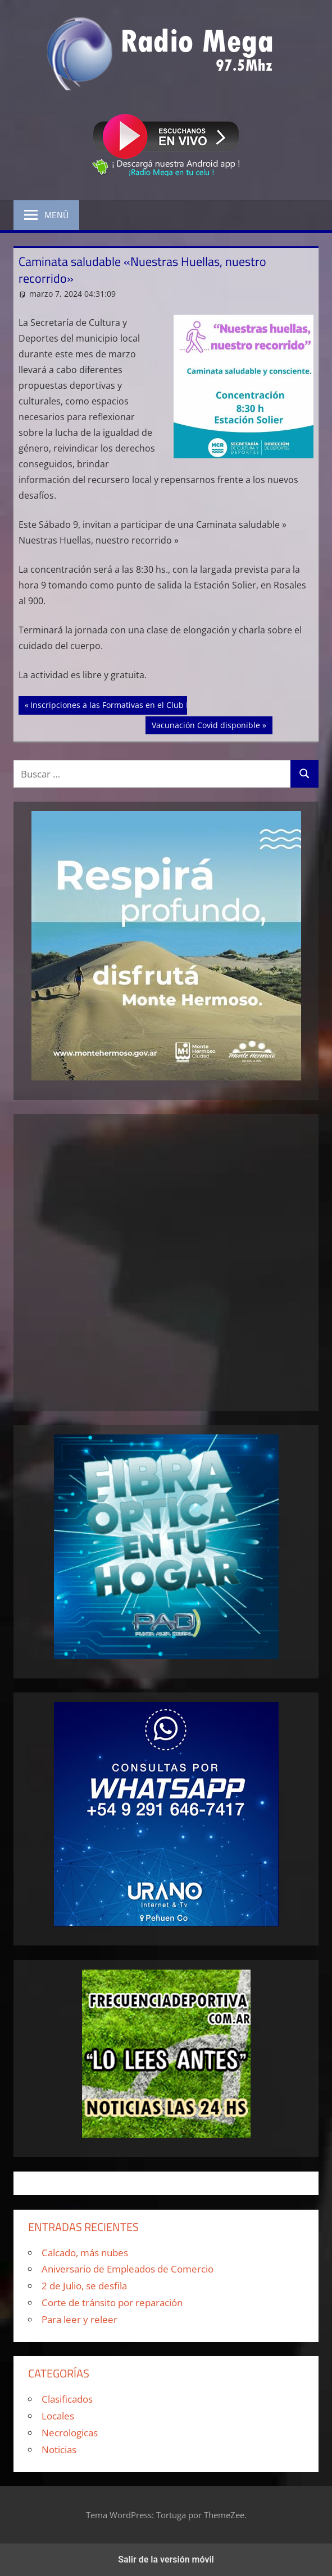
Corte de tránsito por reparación (112, 2302)
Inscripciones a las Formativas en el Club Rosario (122, 704)
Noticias (59, 2449)
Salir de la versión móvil (166, 2559)
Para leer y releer (79, 2319)
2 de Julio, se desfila (84, 2285)
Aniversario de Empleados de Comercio (127, 2268)
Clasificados (67, 2399)
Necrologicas (70, 2432)
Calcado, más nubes (85, 2252)
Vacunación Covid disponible (205, 724)
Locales (58, 2415)
